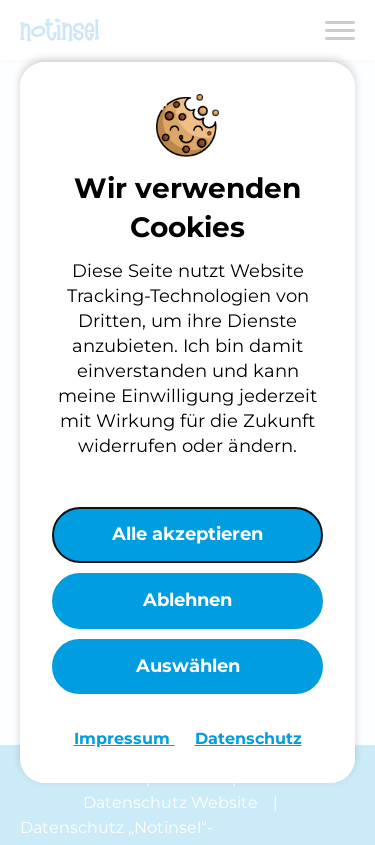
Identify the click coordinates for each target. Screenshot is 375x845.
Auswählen (188, 666)
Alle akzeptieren (187, 534)
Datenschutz (248, 738)
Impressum (124, 738)
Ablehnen (187, 600)
